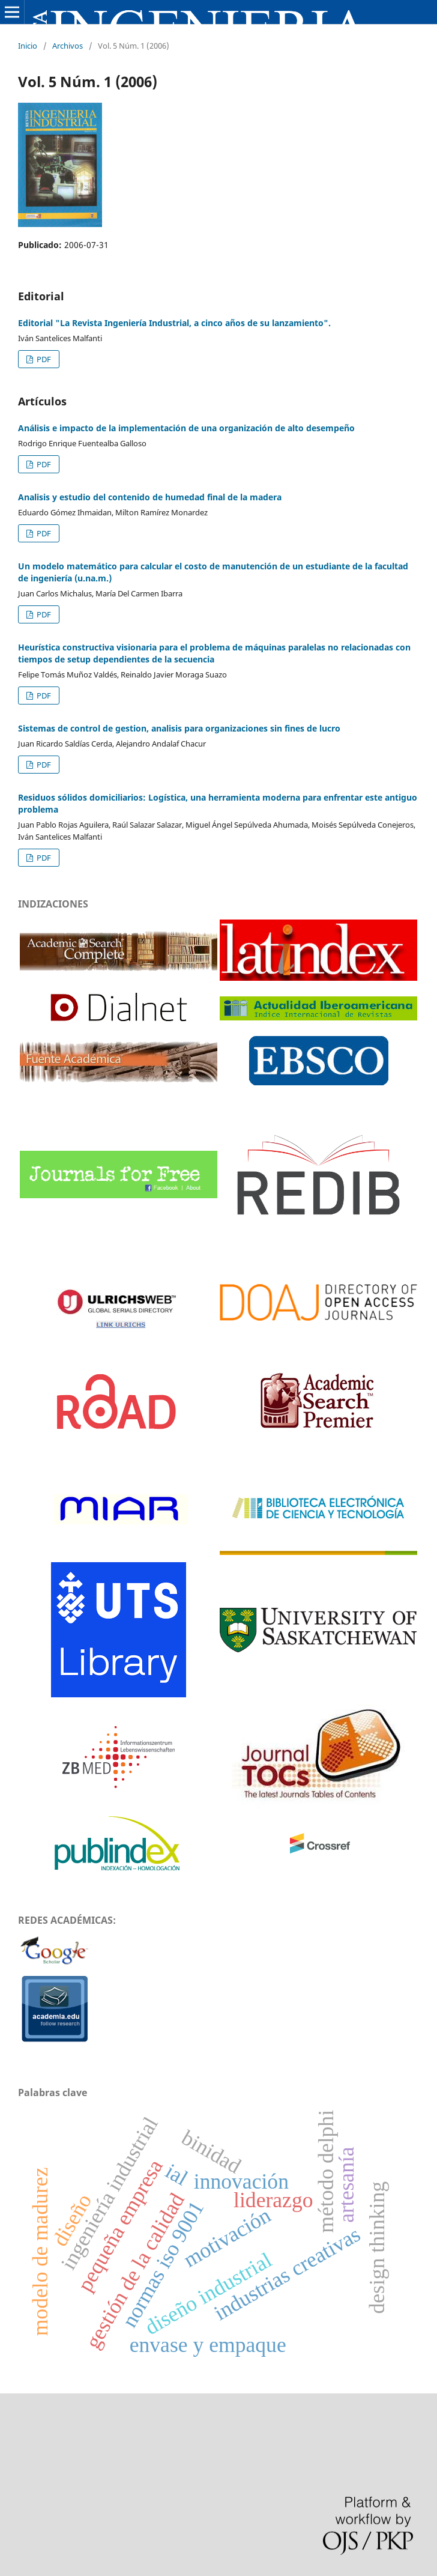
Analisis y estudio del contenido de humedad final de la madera (150, 497)
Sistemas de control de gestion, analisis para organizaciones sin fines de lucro (179, 728)
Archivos (67, 45)
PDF (43, 359)
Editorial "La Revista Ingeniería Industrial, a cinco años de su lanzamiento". (174, 323)
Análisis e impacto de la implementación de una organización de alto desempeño (186, 428)
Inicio (27, 45)
